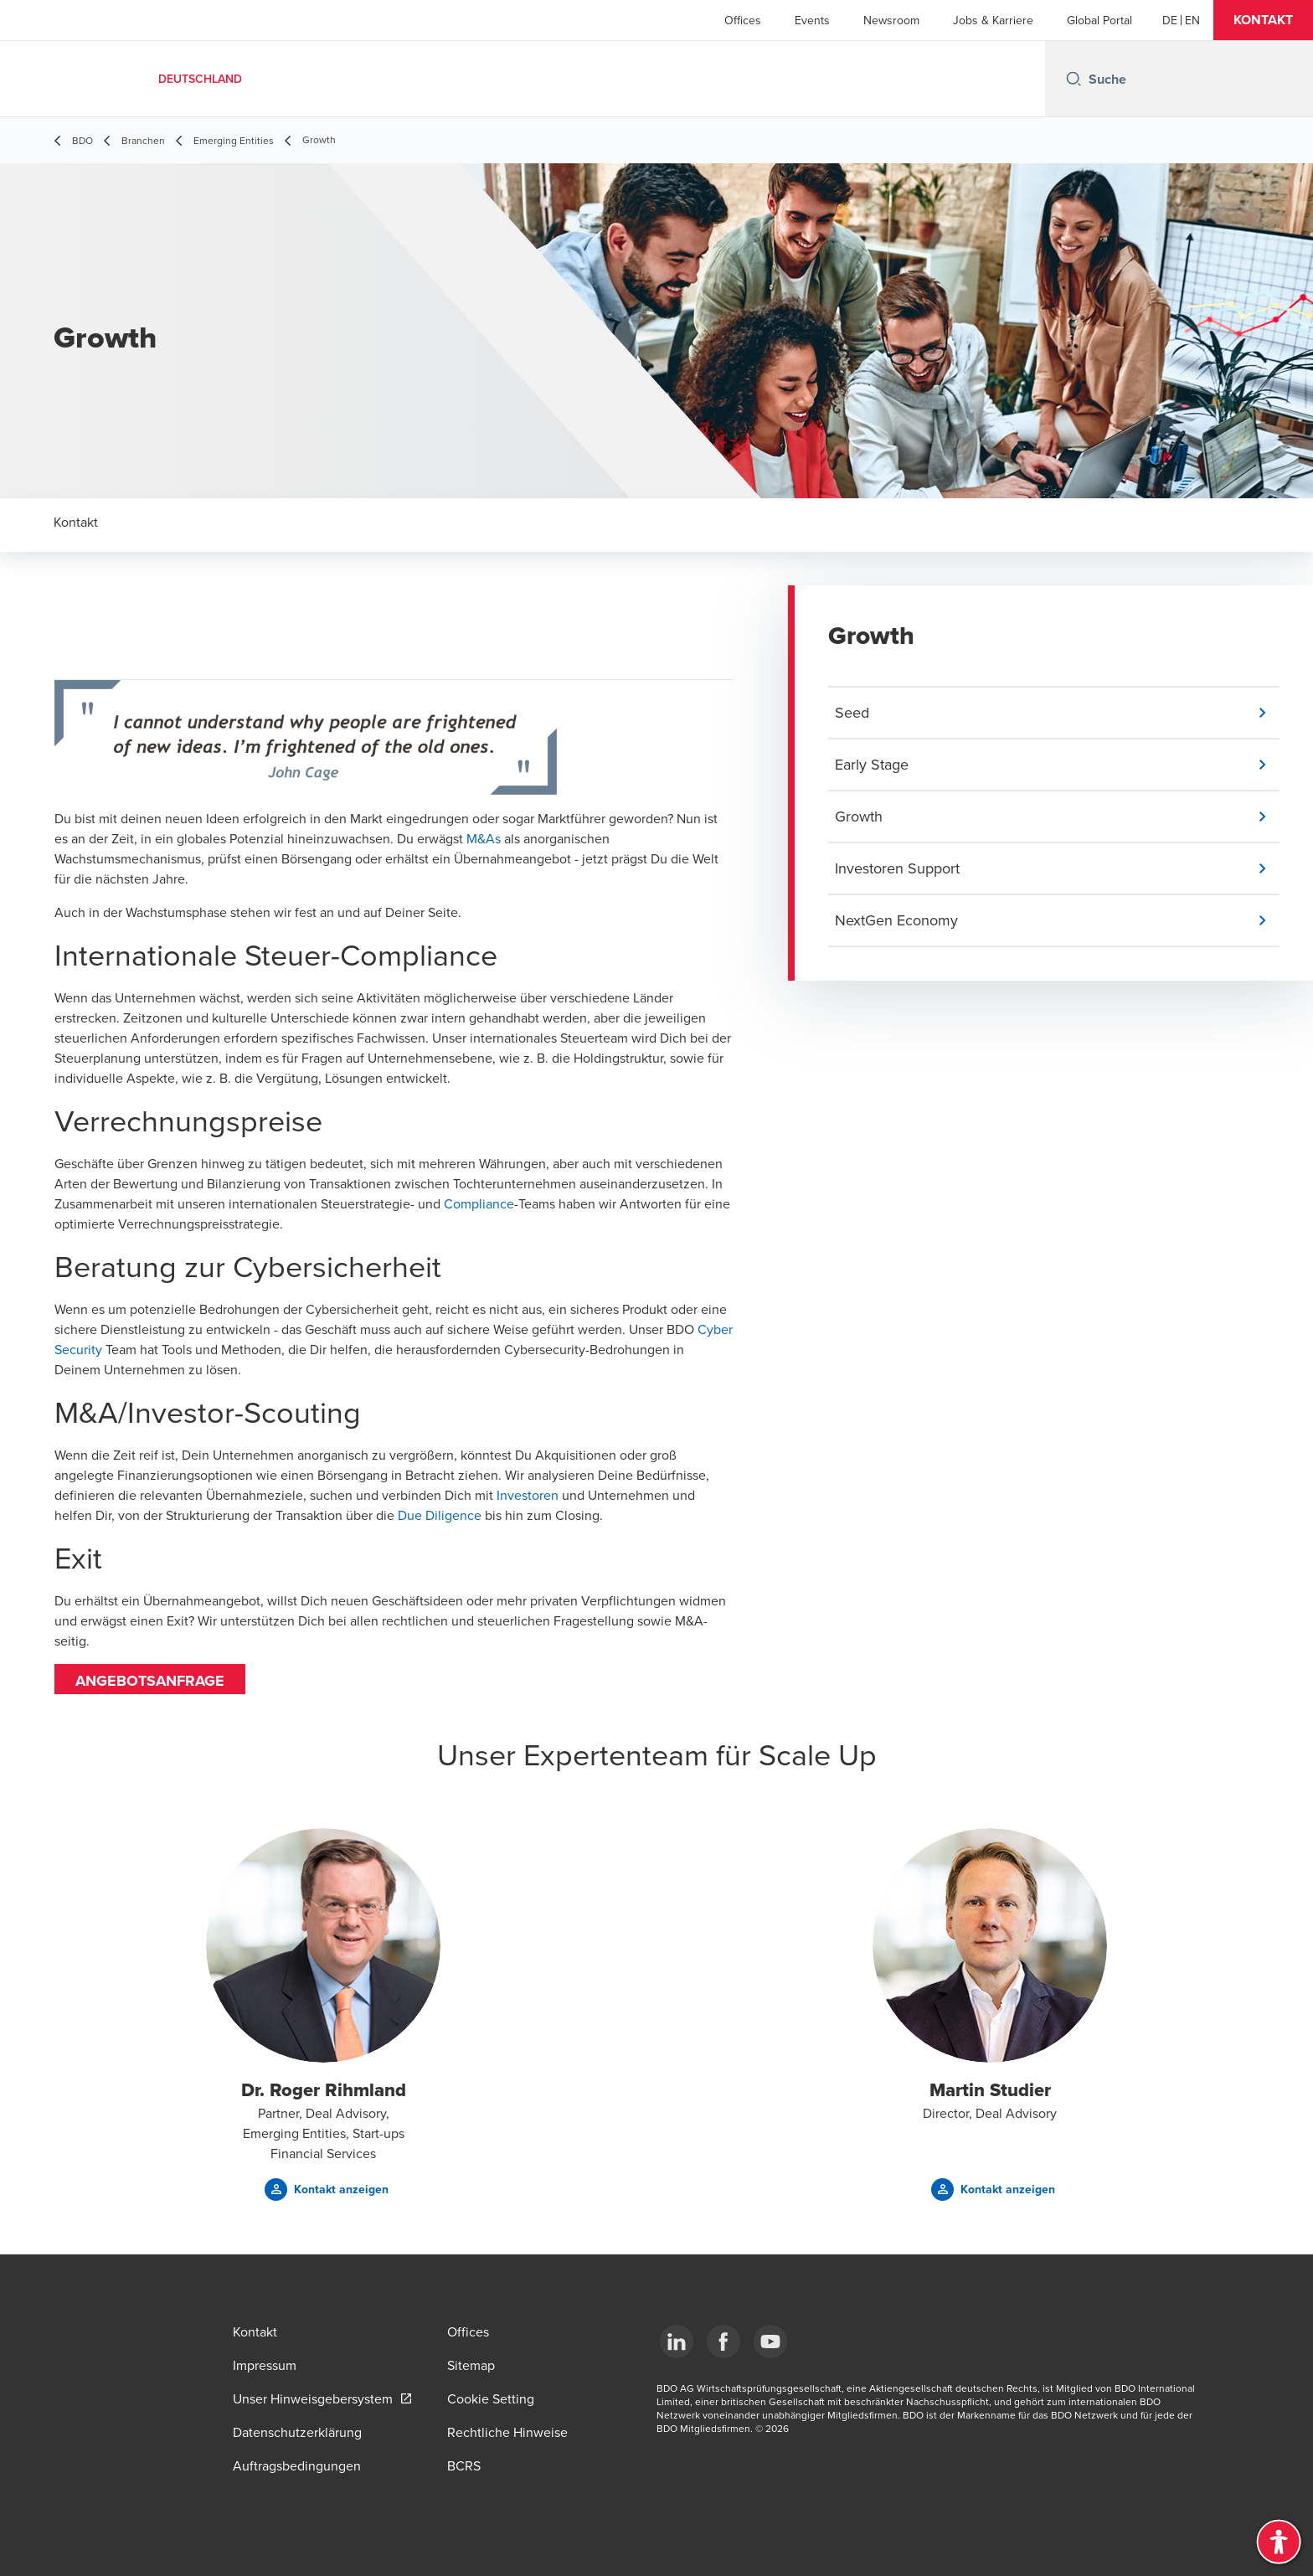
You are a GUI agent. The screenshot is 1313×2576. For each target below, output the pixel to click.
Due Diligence (439, 1515)
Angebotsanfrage (149, 1681)
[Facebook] (723, 2341)
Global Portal (1099, 20)
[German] (1169, 20)
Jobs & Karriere (993, 20)
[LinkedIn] (676, 2341)
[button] (1263, 20)
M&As (483, 838)
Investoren (529, 1495)
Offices (742, 20)
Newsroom (891, 20)
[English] (1192, 20)
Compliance (479, 1203)
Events (812, 20)
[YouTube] (770, 2341)
